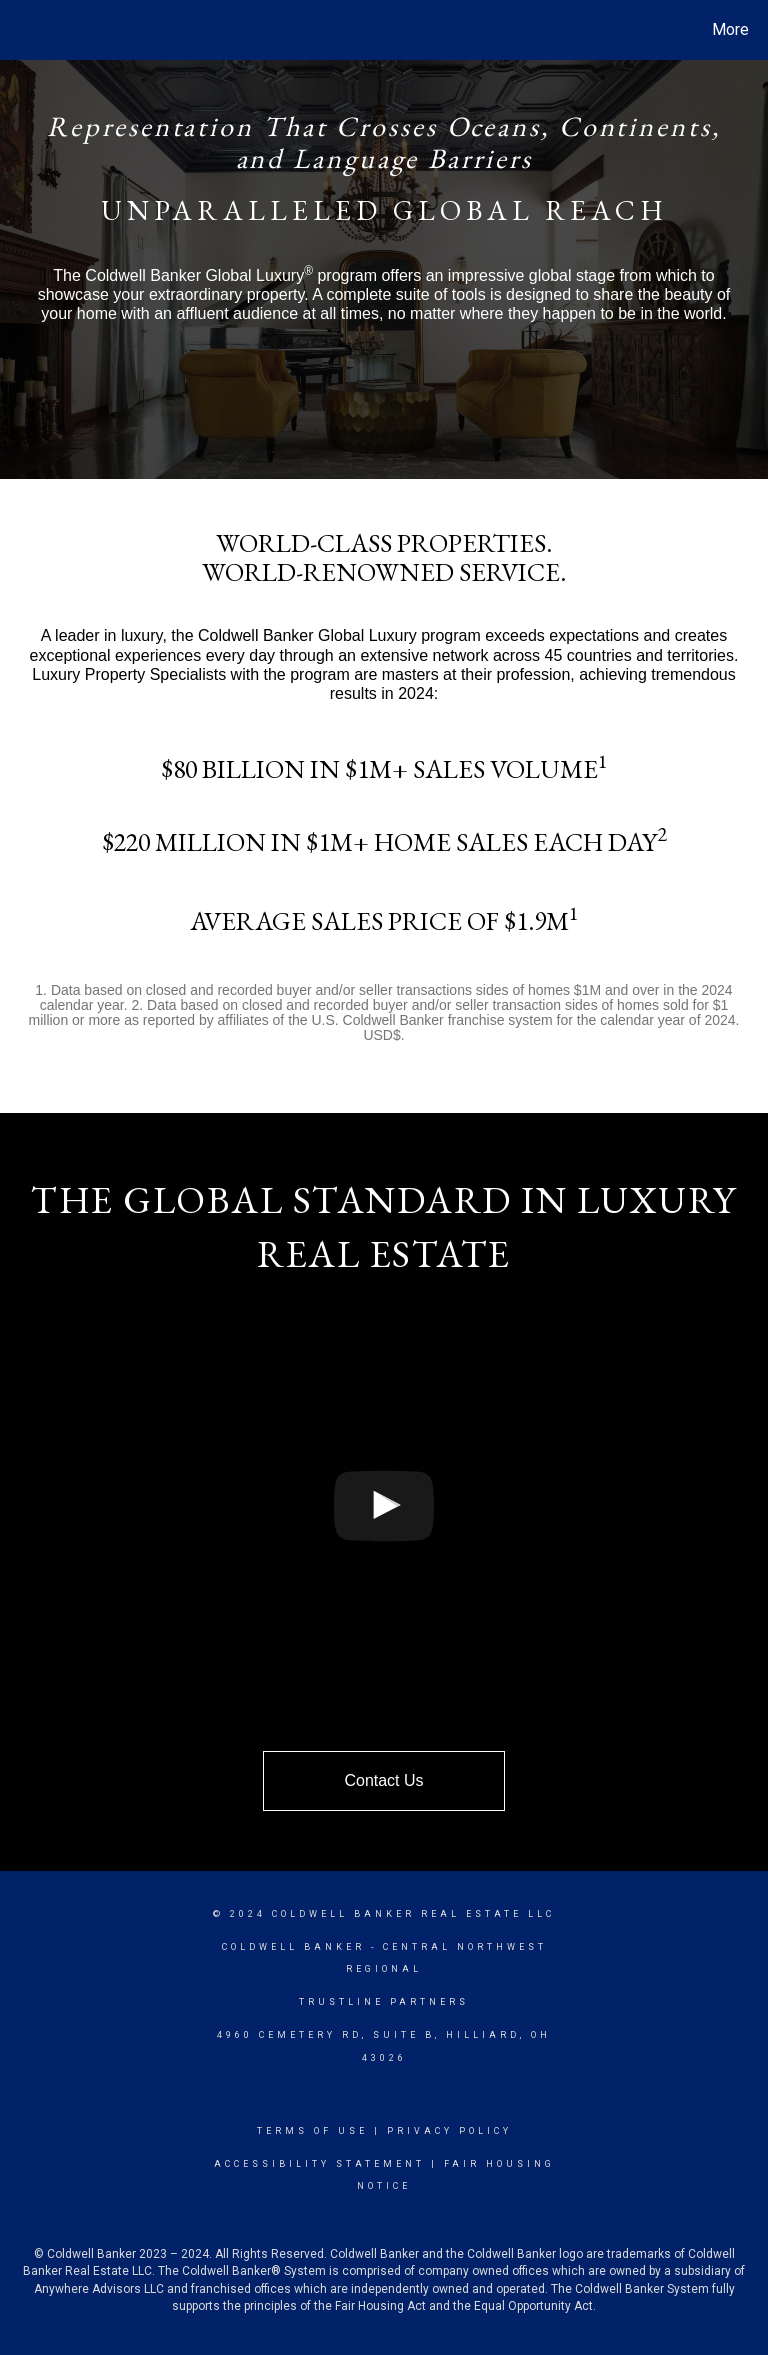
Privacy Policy (449, 2131)
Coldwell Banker (293, 1947)
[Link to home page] (19, 30)
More (730, 29)
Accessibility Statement (319, 2164)
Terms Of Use (312, 2131)
